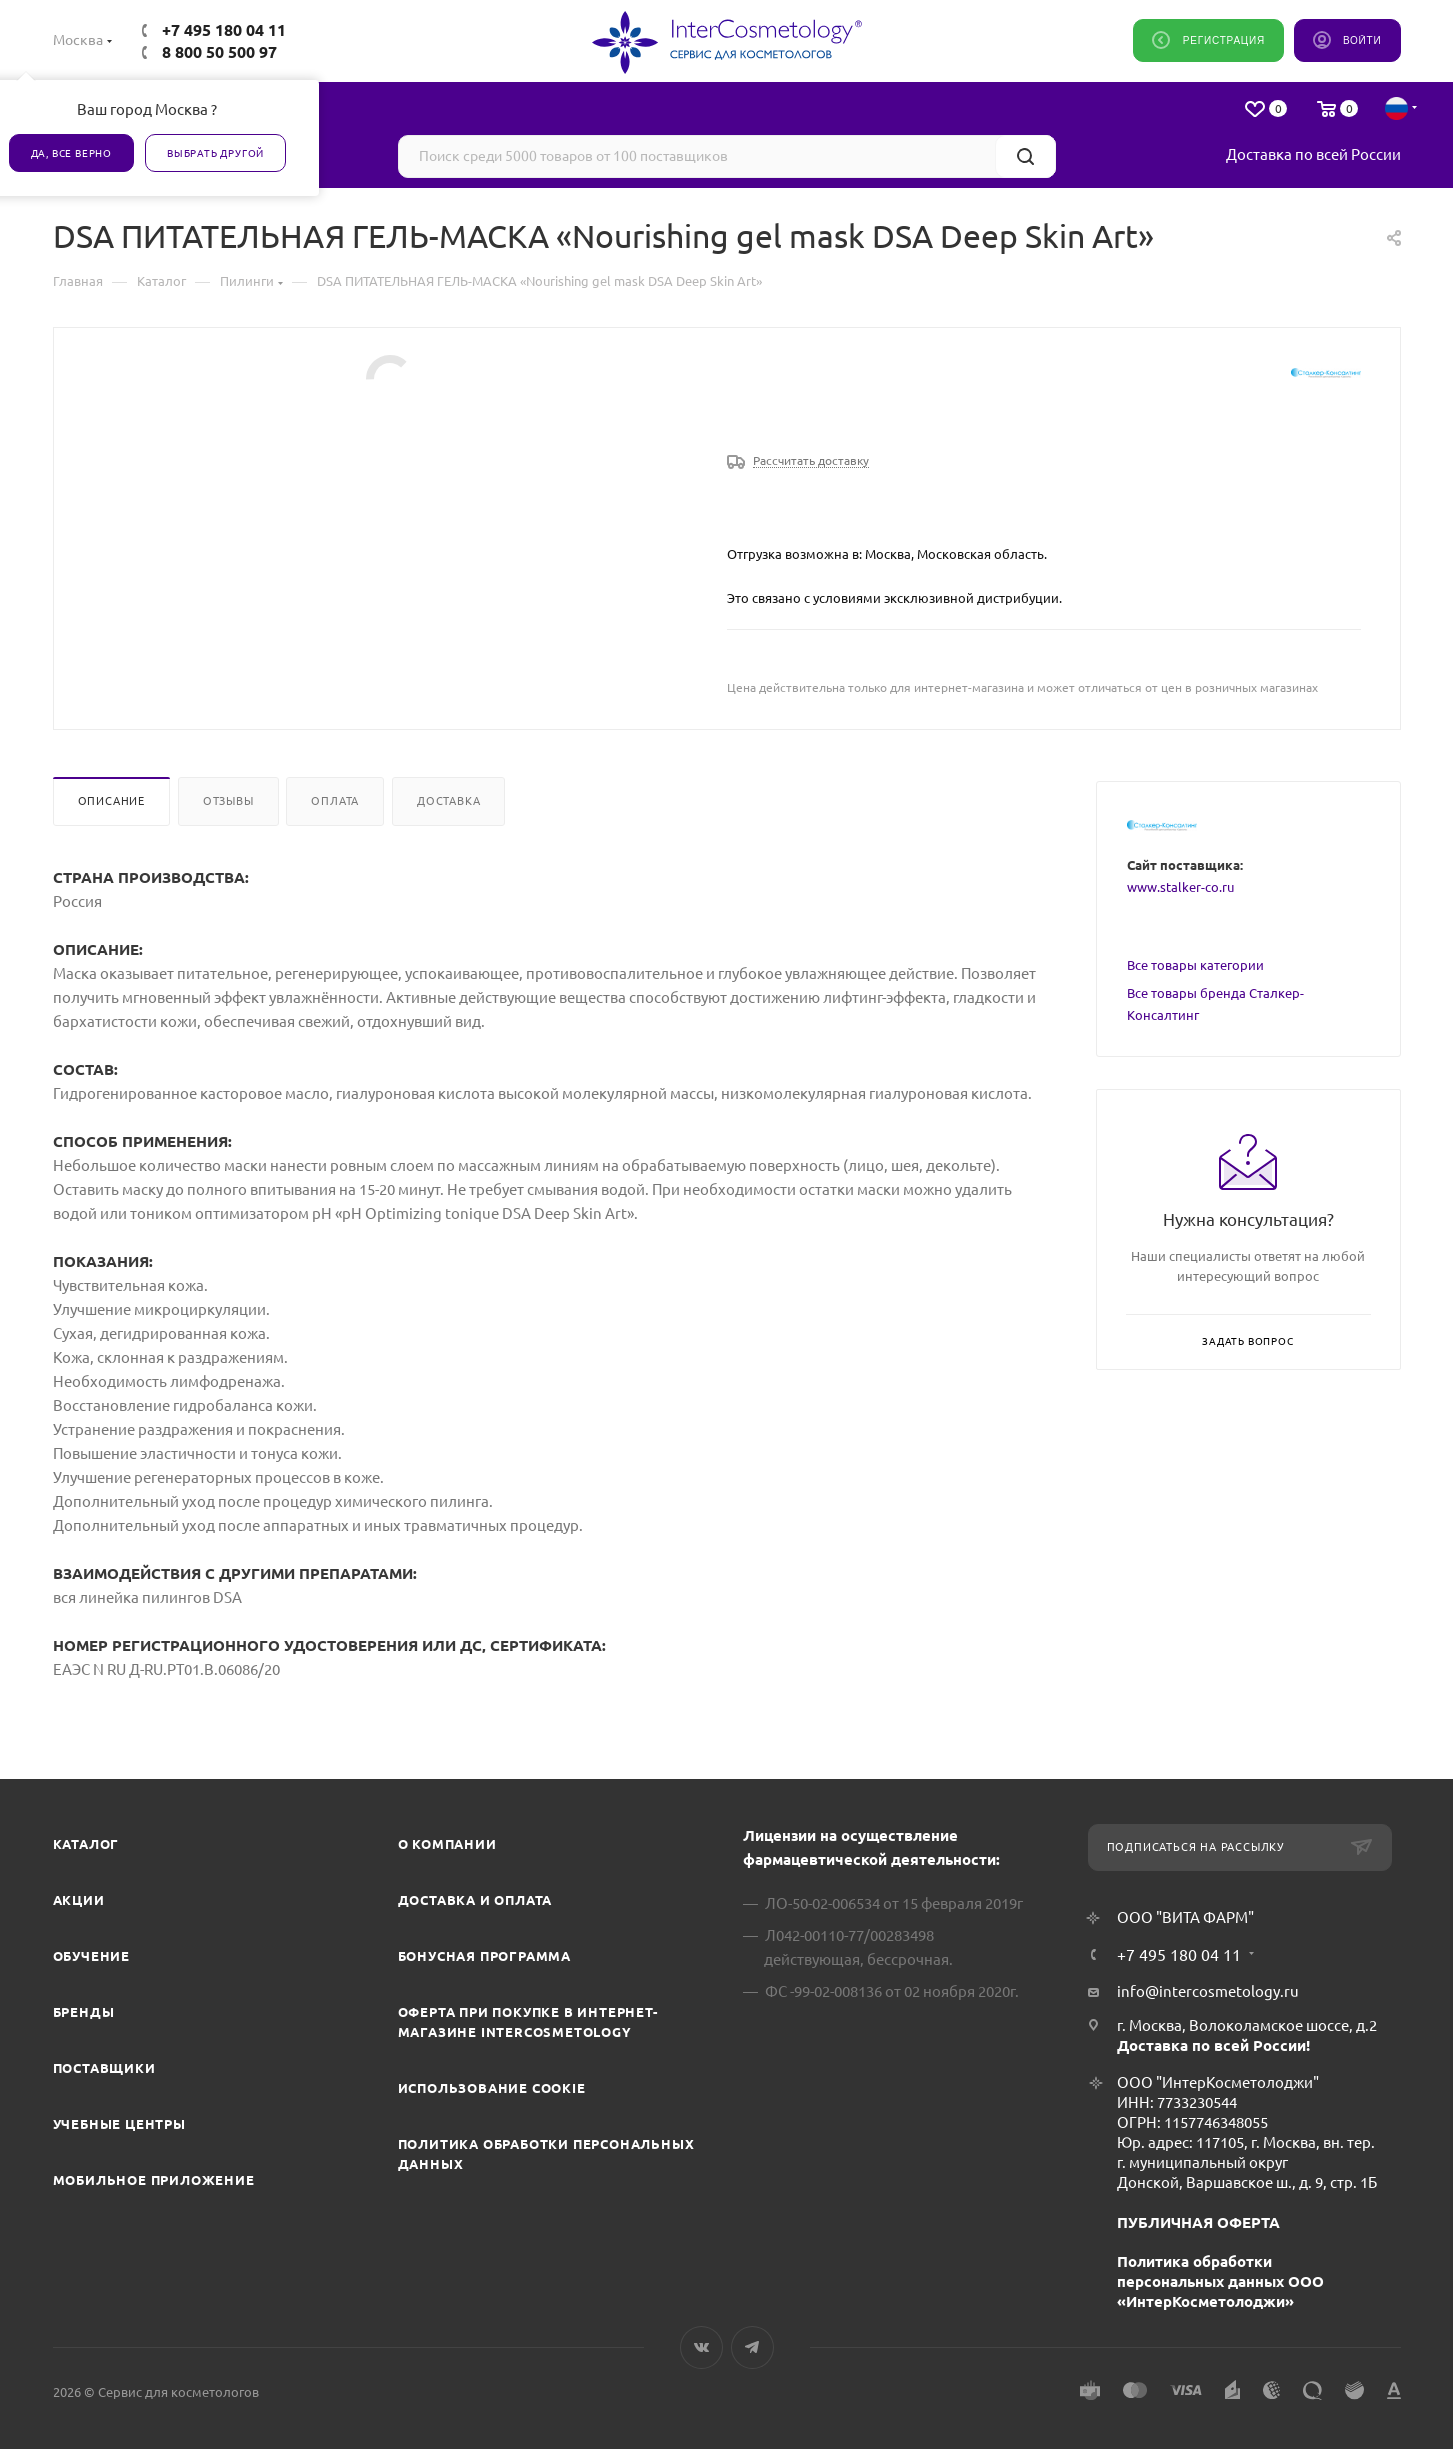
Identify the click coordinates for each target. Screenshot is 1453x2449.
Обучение (91, 1956)
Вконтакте (701, 2347)
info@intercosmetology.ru (1208, 1991)
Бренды (84, 2012)
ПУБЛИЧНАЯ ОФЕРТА (1198, 2222)
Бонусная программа (484, 1956)
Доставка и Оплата (475, 1900)
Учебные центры (119, 2124)
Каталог (86, 1844)
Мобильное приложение (154, 2180)
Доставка (448, 801)
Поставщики (104, 2068)
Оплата (335, 801)
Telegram (752, 2347)
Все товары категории (1195, 965)
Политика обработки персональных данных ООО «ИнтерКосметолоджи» (1220, 2281)
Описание (111, 801)
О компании (447, 1844)
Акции (79, 1900)
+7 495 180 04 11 (224, 30)
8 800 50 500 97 (219, 52)
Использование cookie (492, 2088)
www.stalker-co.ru (1180, 887)
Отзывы (228, 801)
